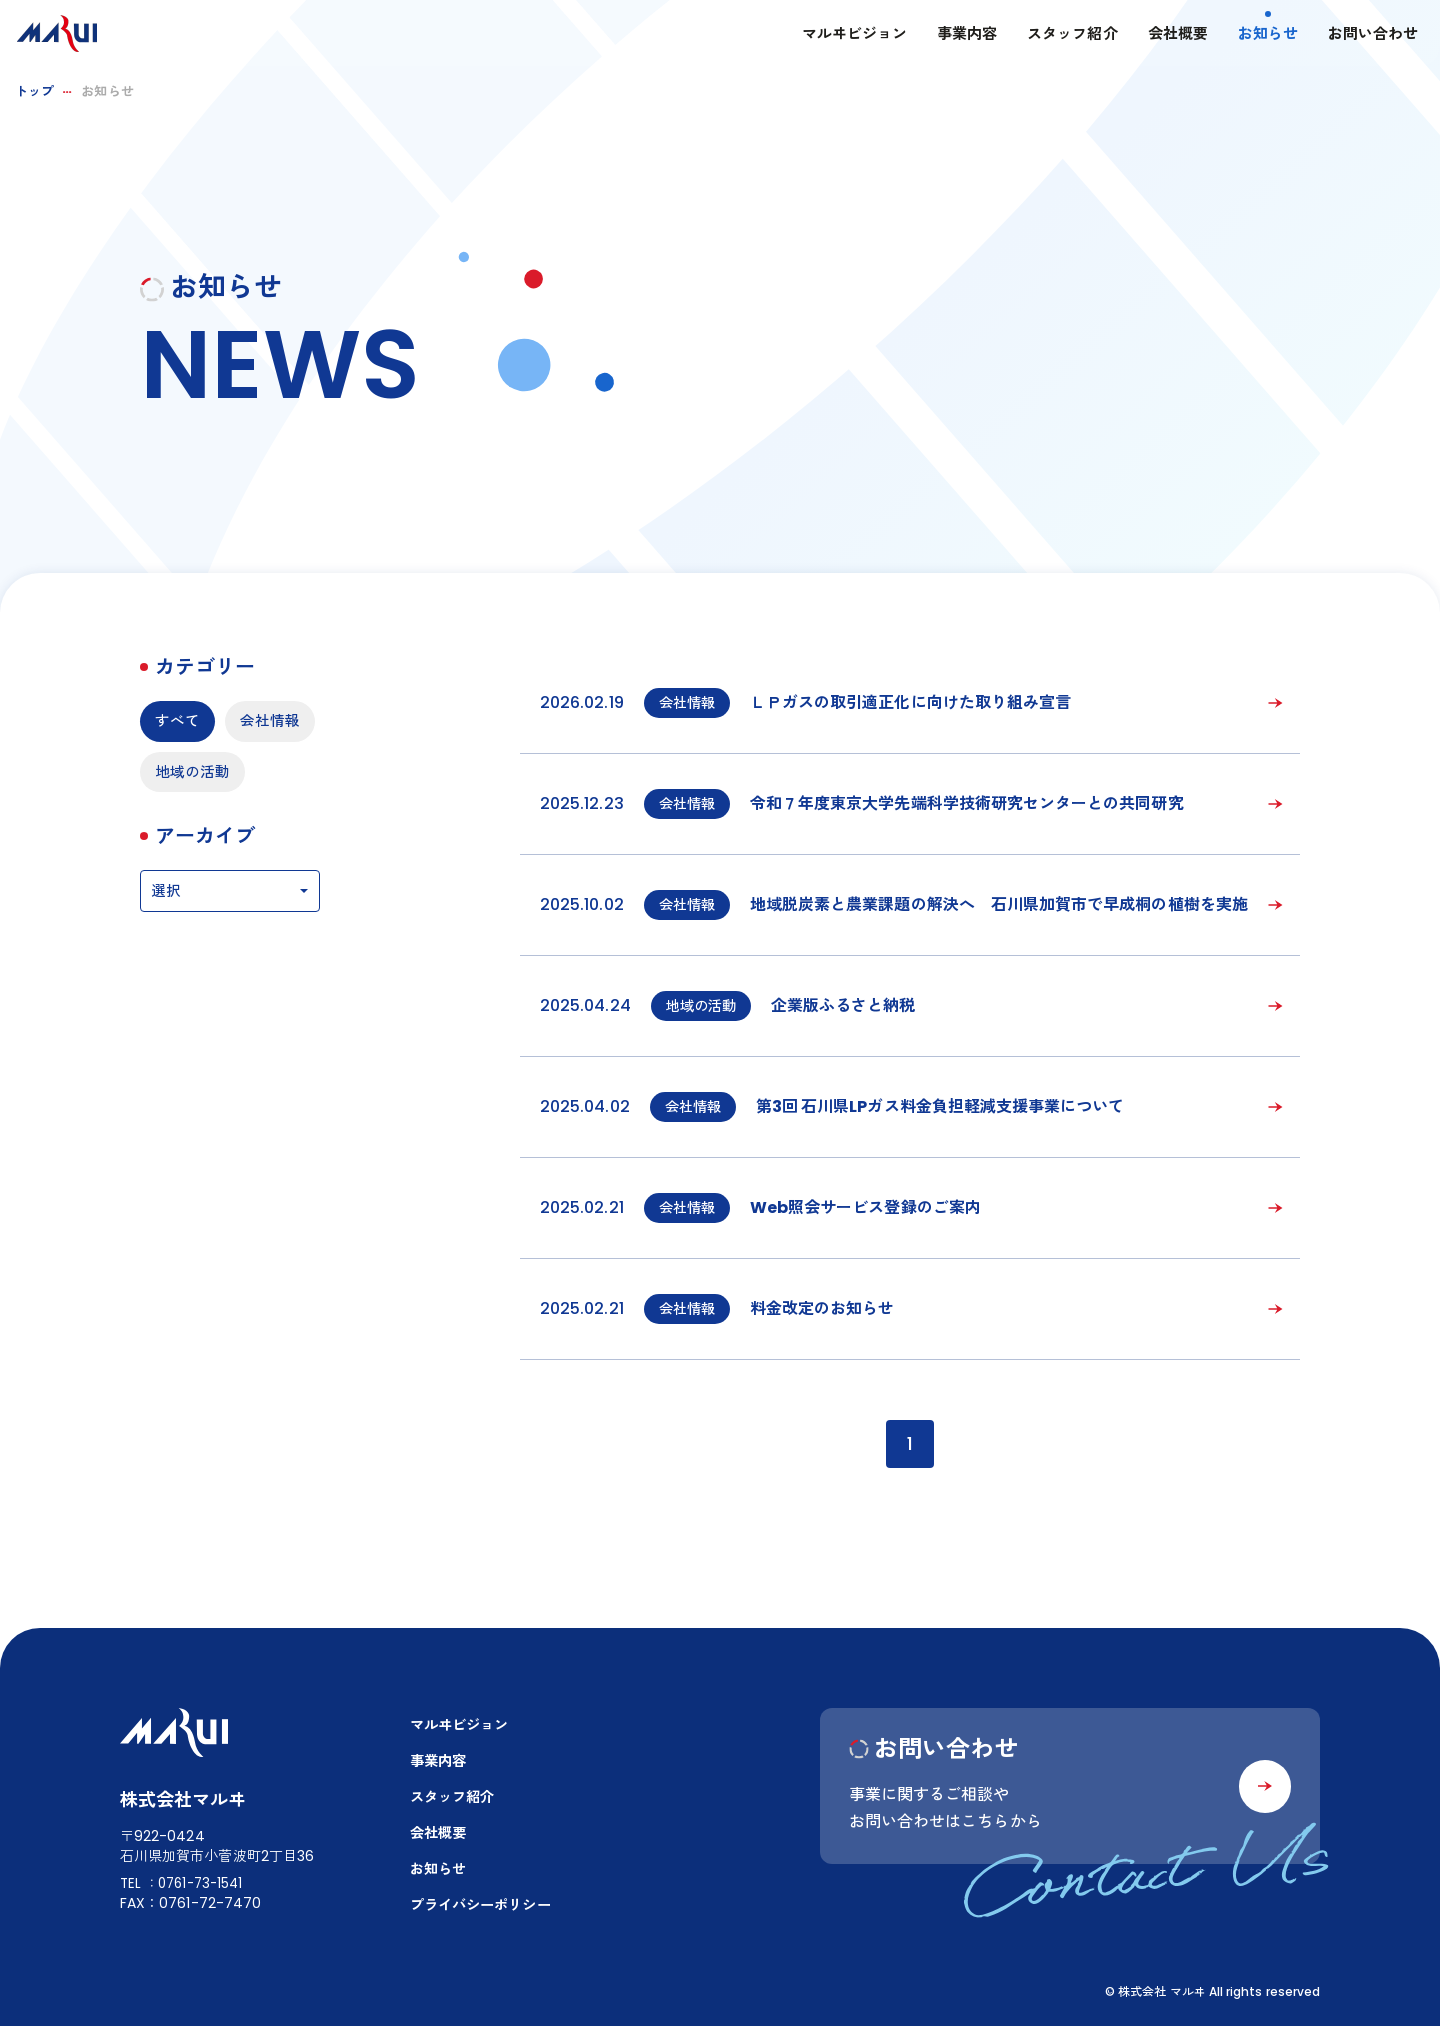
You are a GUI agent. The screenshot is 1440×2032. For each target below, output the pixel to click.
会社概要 (1159, 35)
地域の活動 (195, 826)
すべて (179, 721)
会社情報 (187, 774)
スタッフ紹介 (1054, 35)
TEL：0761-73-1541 (185, 1886)
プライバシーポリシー (485, 1911)
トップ (34, 91)
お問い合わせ (1355, 35)
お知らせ (1249, 35)
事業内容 (949, 35)
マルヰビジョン (835, 35)
